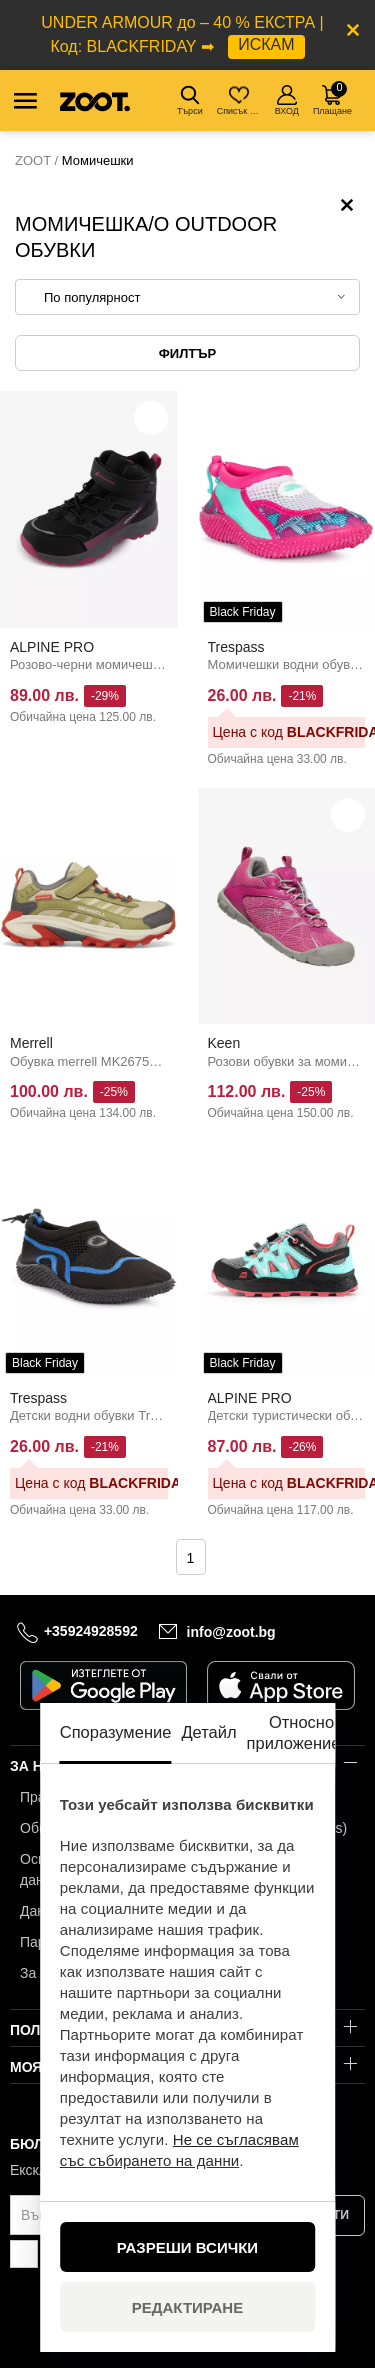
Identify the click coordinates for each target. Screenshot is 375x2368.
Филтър (187, 353)
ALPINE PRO (52, 647)
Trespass (236, 647)
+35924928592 (91, 1631)
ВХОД (287, 100)
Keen (224, 1043)
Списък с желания (240, 100)
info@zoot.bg (231, 1631)
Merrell (31, 1043)
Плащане (332, 98)
